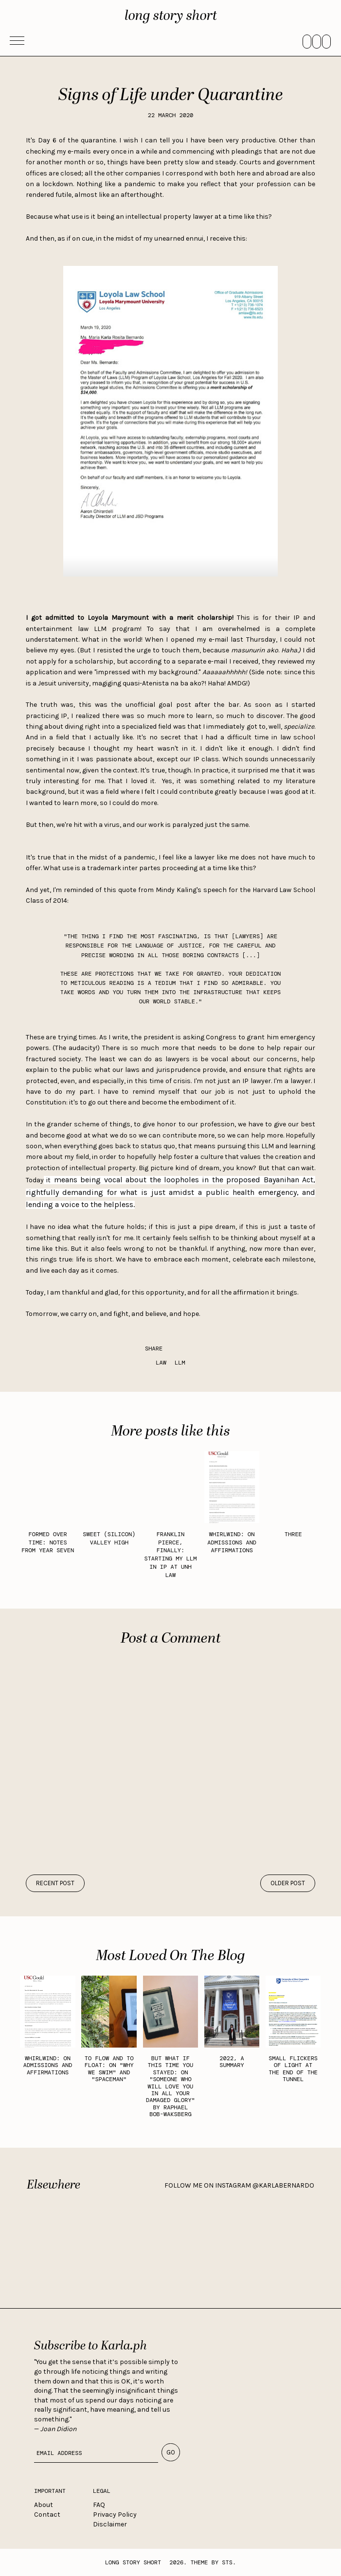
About (43, 2505)
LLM (180, 1363)
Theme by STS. (213, 2562)
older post (287, 1883)
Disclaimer (110, 2524)
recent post (55, 1883)
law (161, 1363)
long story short (171, 15)
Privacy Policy (115, 2514)
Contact (47, 2514)
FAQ (99, 2505)
